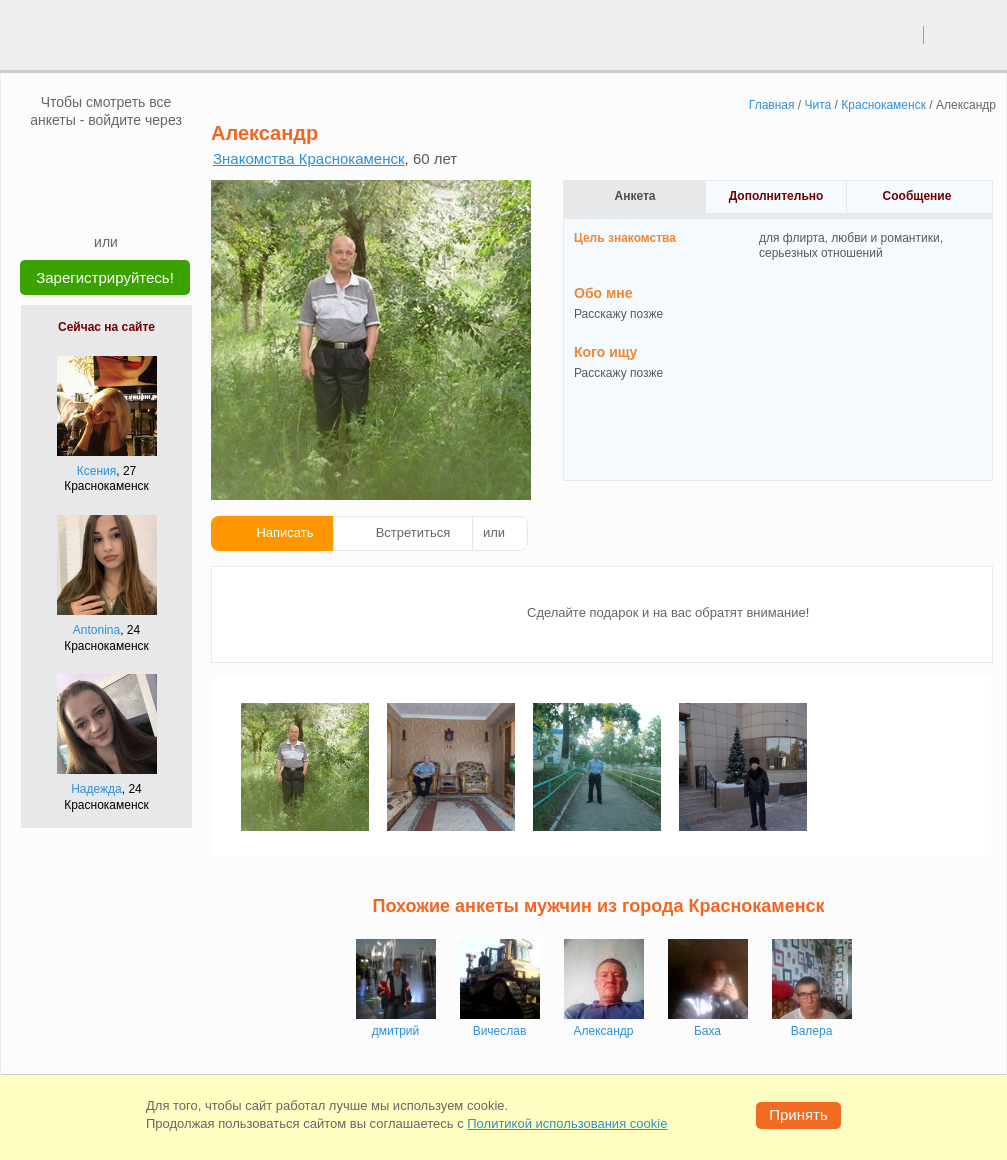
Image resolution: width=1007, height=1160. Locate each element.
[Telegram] (125, 202)
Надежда (96, 789)
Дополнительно (776, 196)
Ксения (97, 471)
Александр (603, 1031)
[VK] (68, 159)
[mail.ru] (106, 159)
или (494, 532)
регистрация (965, 34)
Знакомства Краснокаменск (309, 158)
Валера (812, 1031)
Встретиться (413, 532)
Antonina (96, 630)
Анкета (635, 196)
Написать (284, 532)
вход (900, 34)
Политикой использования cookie (567, 1123)
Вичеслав (500, 1031)
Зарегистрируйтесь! (105, 277)
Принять (798, 1114)
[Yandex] (87, 202)
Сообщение (917, 196)
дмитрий (396, 1031)
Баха (707, 1031)
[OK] (144, 159)
